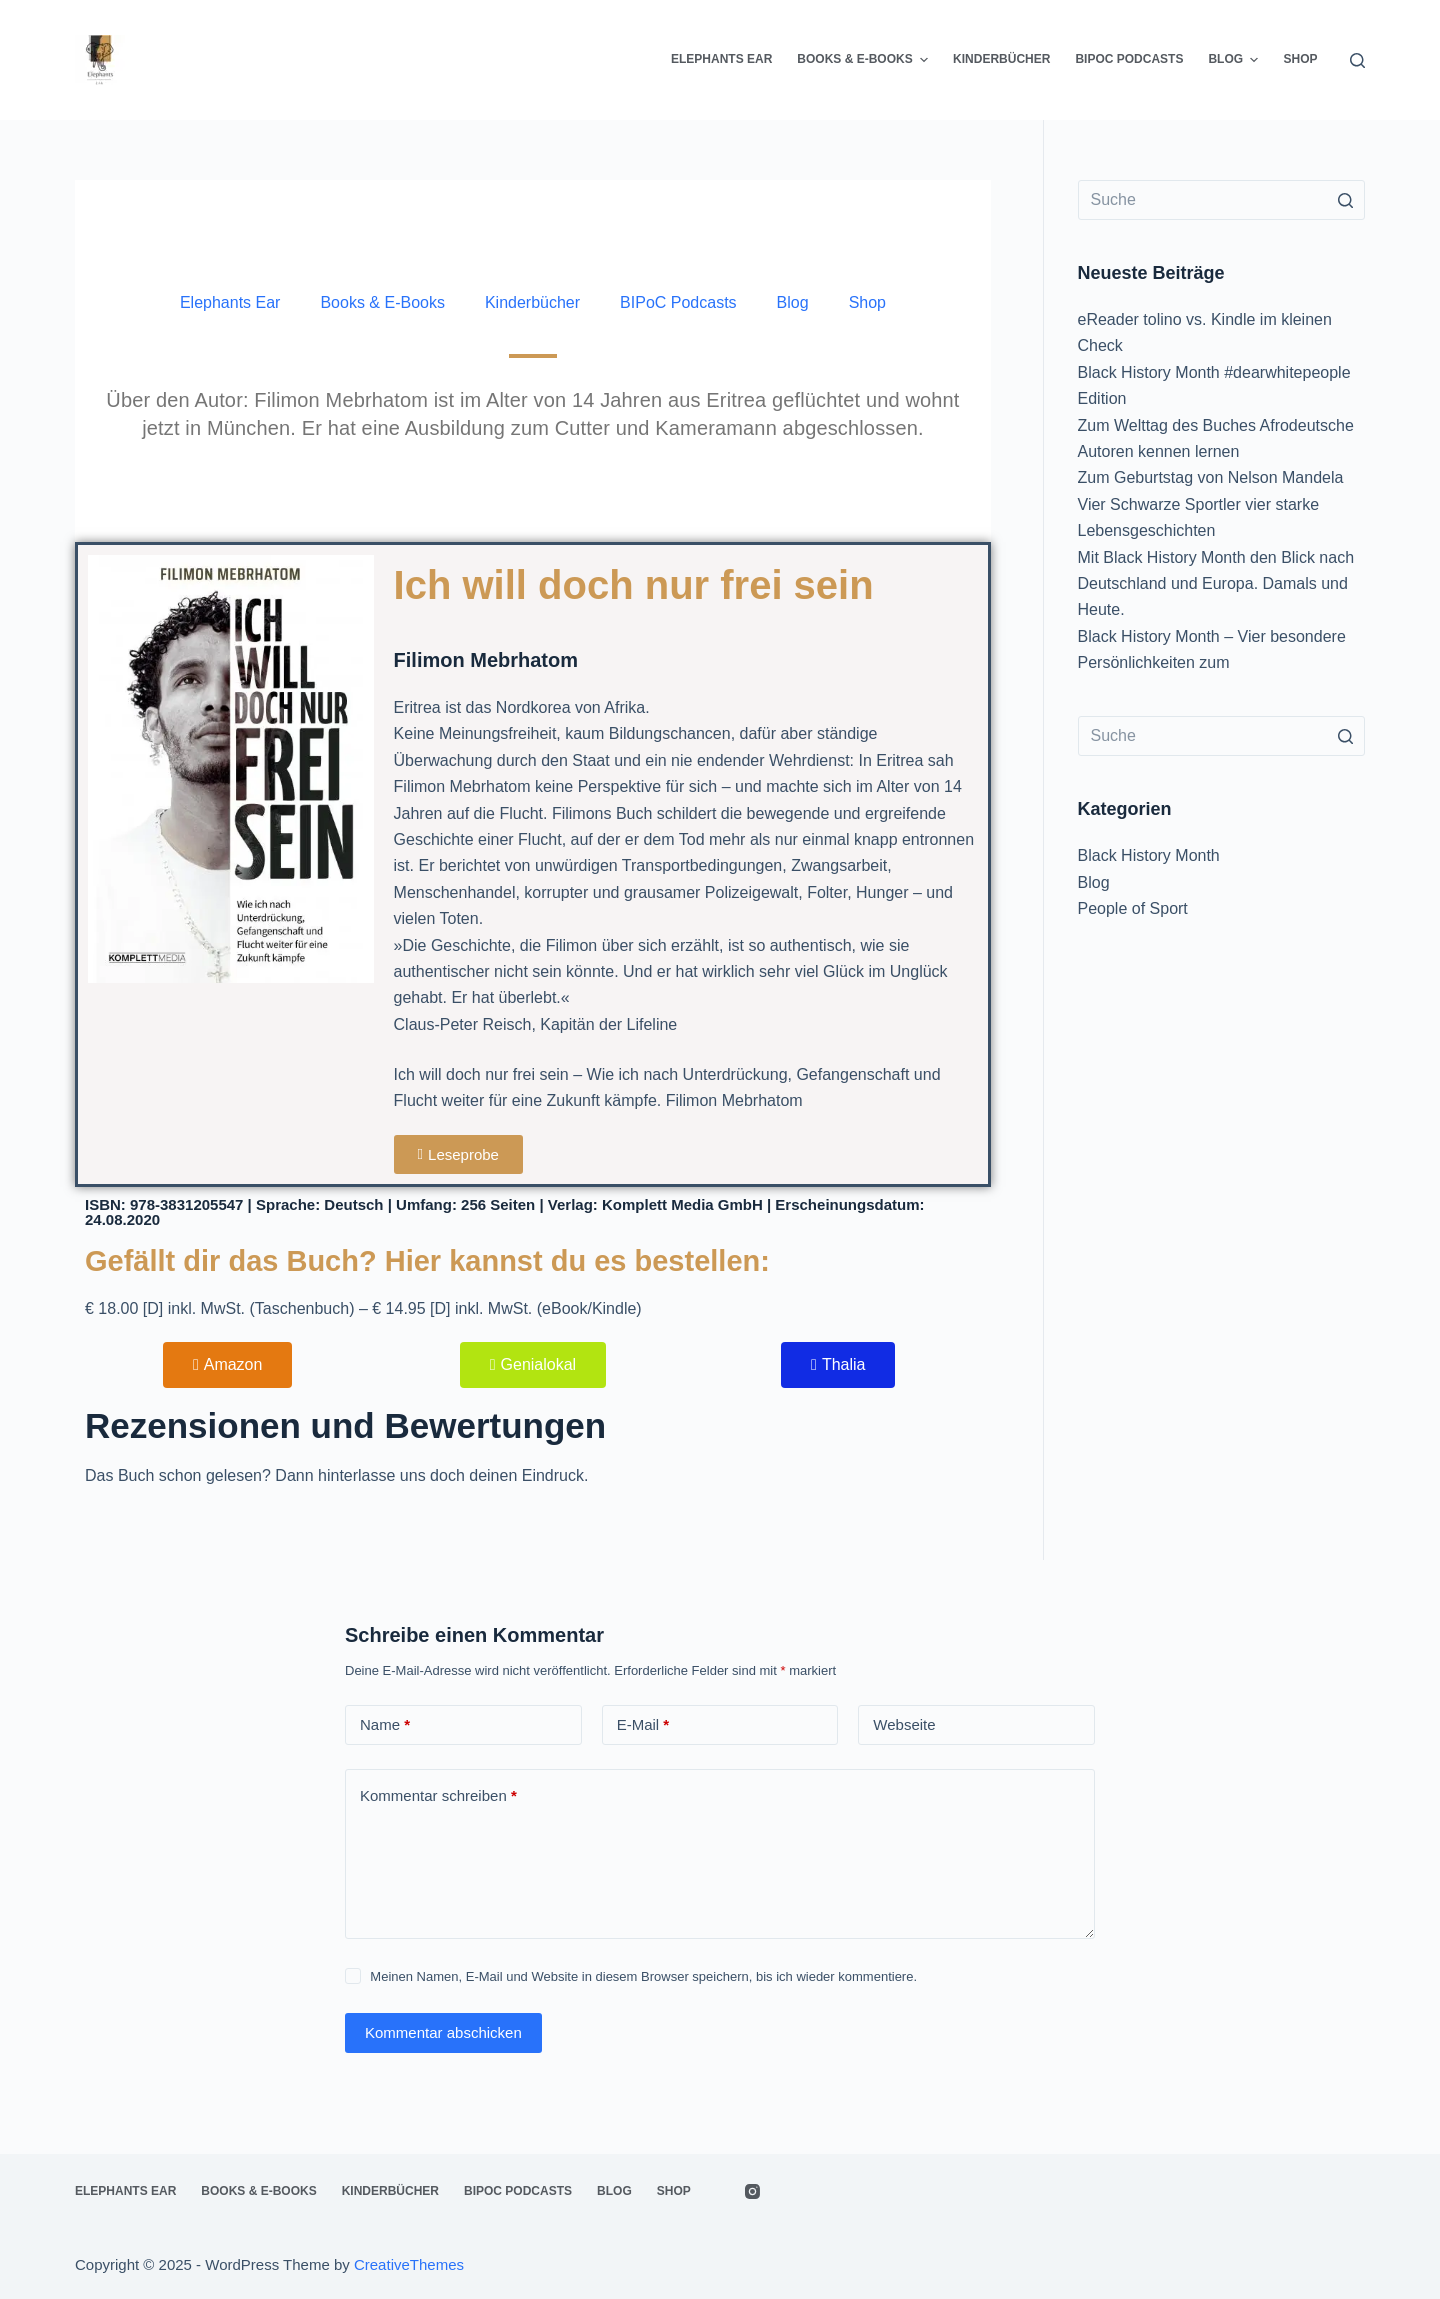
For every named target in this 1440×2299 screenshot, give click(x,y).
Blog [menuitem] (1235, 60)
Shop (867, 302)
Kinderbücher (532, 302)
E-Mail (643, 1725)
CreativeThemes (409, 2264)
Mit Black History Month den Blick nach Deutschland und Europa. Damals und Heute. (1216, 584)
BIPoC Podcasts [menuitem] (1129, 59)
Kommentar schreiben (438, 1796)
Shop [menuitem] (1300, 59)
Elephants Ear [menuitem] (721, 59)
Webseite (904, 1724)
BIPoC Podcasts (678, 302)
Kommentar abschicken (443, 2032)
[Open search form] (1357, 60)
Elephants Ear (230, 302)
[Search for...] (1222, 200)
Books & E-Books (382, 302)
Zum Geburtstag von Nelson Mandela (1211, 477)
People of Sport (1133, 908)
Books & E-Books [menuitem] (865, 60)
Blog (793, 302)
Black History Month (1149, 855)
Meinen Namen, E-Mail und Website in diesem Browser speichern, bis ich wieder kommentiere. (643, 1976)
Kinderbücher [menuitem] (1001, 59)
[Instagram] (752, 2191)
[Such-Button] (1345, 200)
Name (385, 1725)
